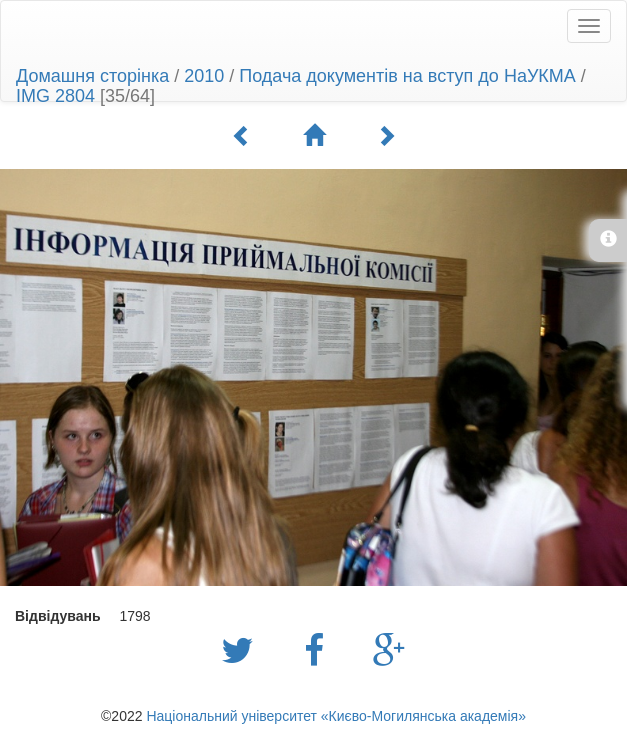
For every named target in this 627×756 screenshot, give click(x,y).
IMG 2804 (55, 96)
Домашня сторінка (92, 76)
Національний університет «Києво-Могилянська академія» (336, 716)
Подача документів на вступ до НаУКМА (407, 76)
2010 (204, 76)
